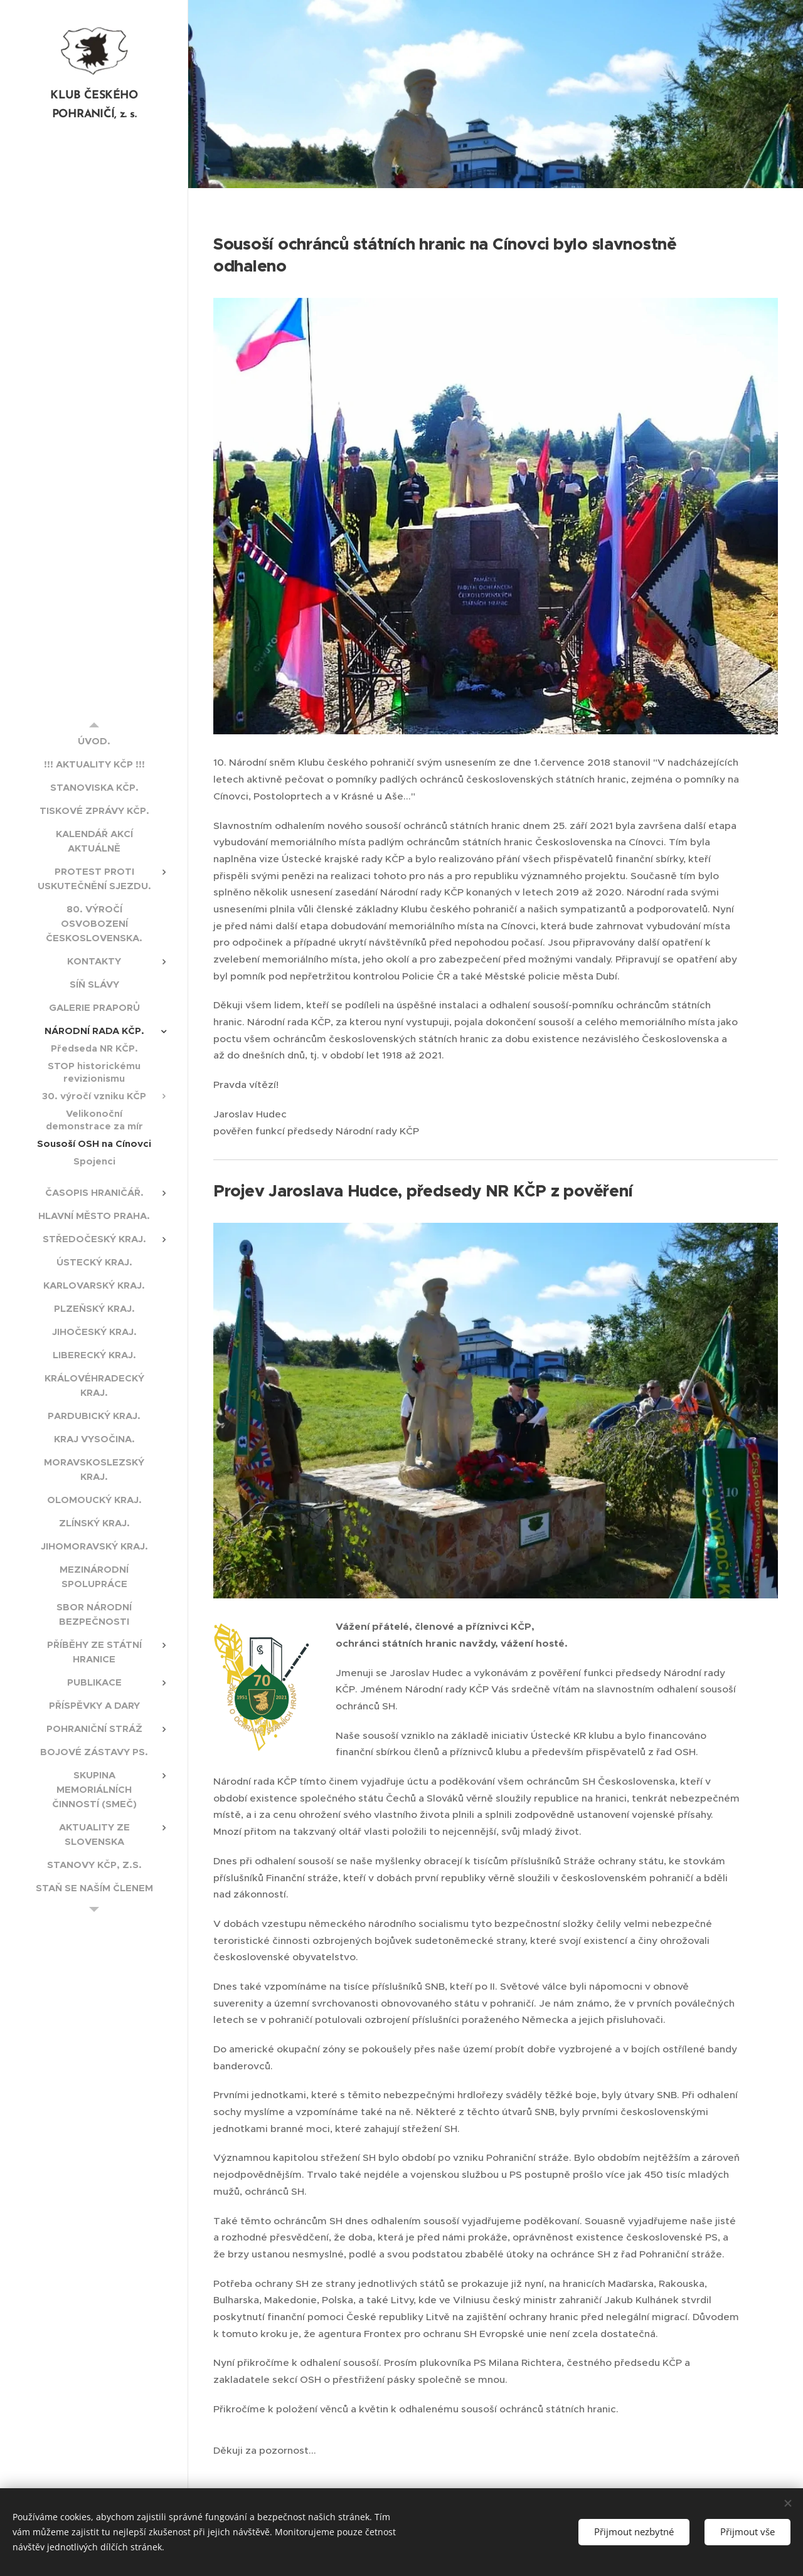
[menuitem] (94, 741)
